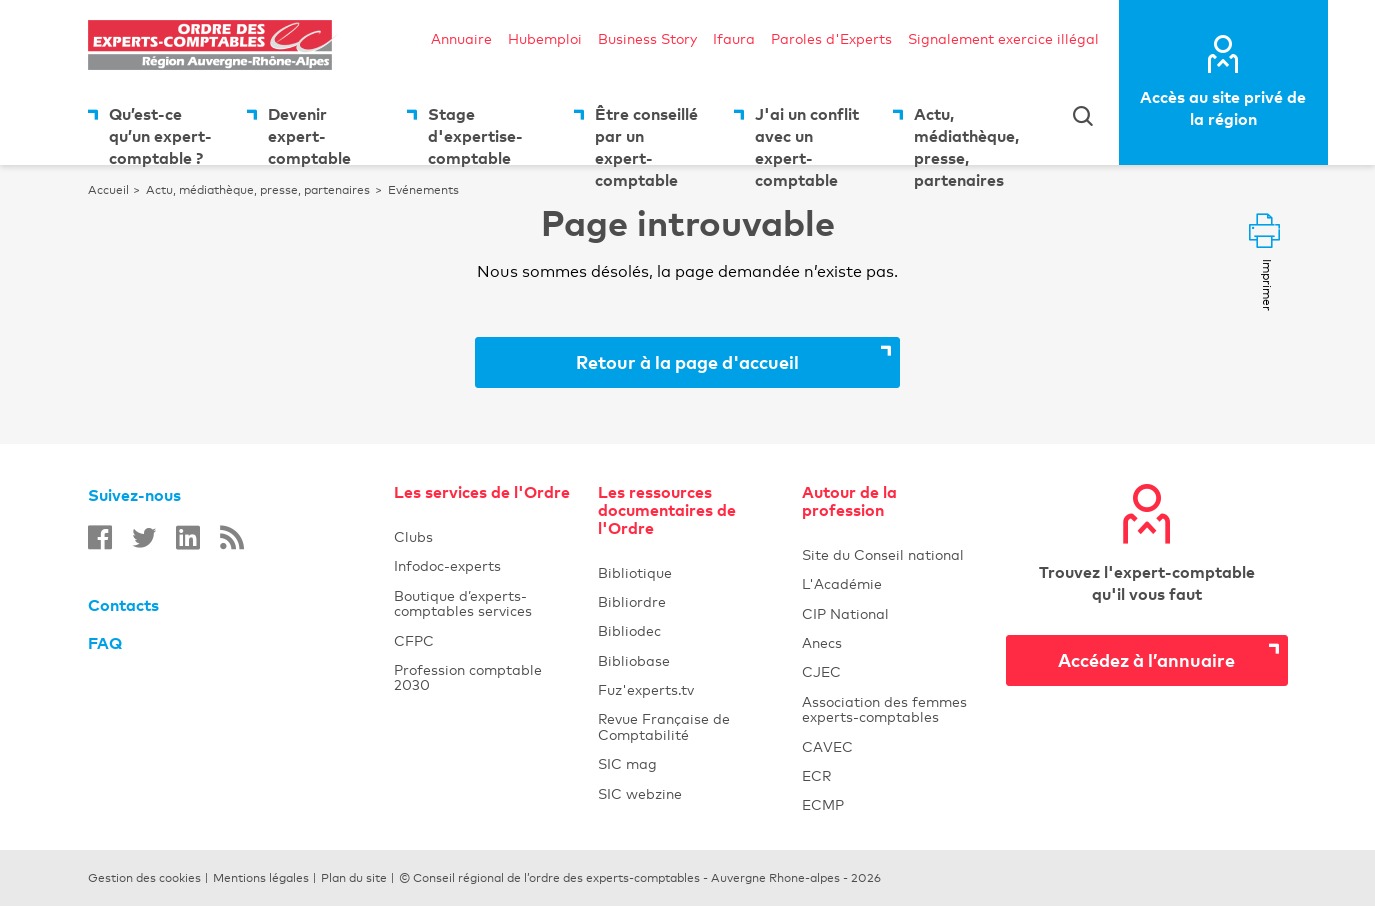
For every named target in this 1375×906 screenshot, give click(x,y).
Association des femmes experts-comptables (884, 709)
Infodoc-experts (484, 565)
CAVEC (827, 746)
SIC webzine (640, 793)
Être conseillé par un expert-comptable (646, 134)
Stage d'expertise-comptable (475, 134)
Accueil (108, 190)
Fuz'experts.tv (688, 689)
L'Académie (892, 583)
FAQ (105, 643)
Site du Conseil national (883, 554)
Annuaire (461, 38)
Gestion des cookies (144, 878)
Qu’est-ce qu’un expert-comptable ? (160, 134)
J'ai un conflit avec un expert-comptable (807, 134)
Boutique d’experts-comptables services (463, 603)
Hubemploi (545, 38)
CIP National (892, 613)
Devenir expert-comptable (309, 134)
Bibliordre (688, 601)
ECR (816, 775)
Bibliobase (688, 660)
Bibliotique (688, 572)
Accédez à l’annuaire (1146, 659)
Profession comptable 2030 (468, 677)
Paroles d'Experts (831, 38)
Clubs (484, 536)
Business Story (647, 38)
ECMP (892, 804)
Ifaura (734, 38)
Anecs (892, 642)
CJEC (892, 671)
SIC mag (627, 763)
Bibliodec (688, 630)
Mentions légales (261, 878)
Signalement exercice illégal (1003, 38)
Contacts (123, 605)
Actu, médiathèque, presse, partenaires (966, 134)
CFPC (414, 640)
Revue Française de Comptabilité (688, 726)
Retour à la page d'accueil (687, 361)
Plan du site (354, 878)
